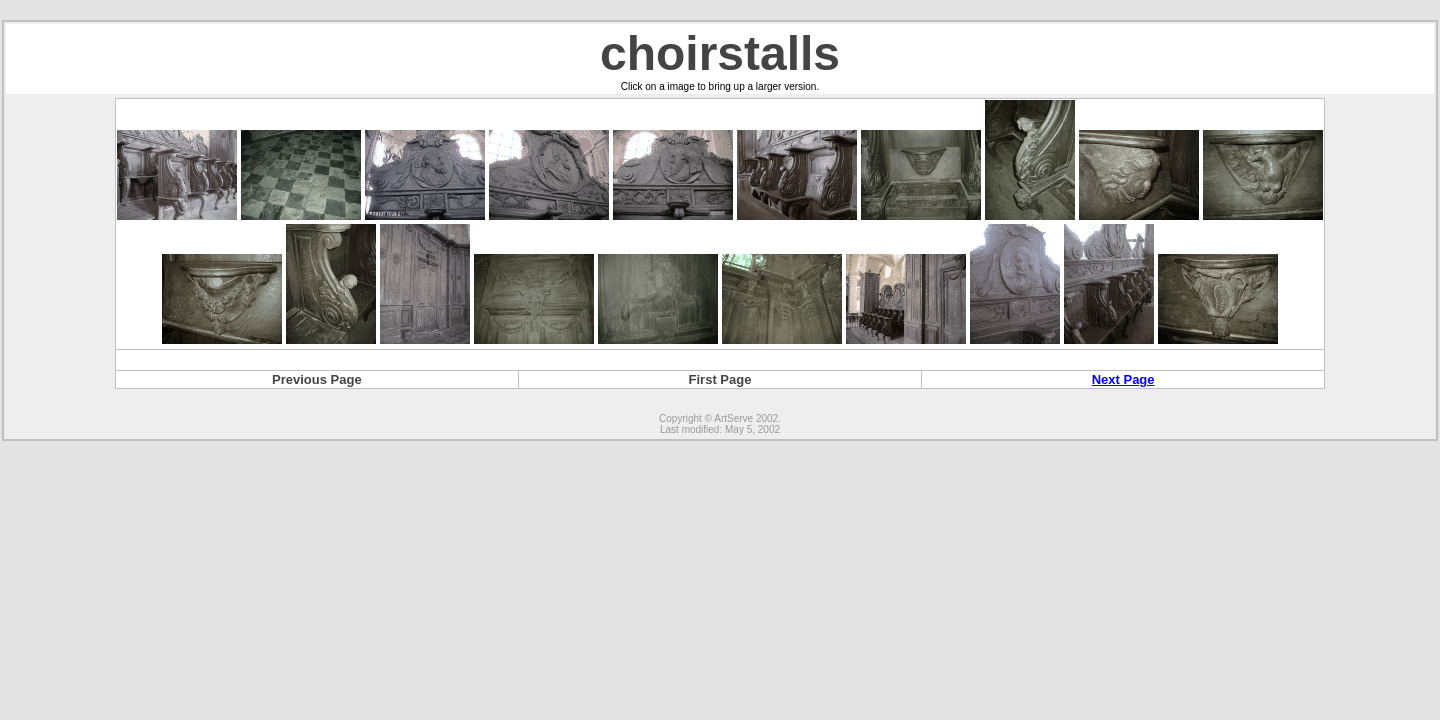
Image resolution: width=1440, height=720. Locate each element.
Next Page (1123, 379)
